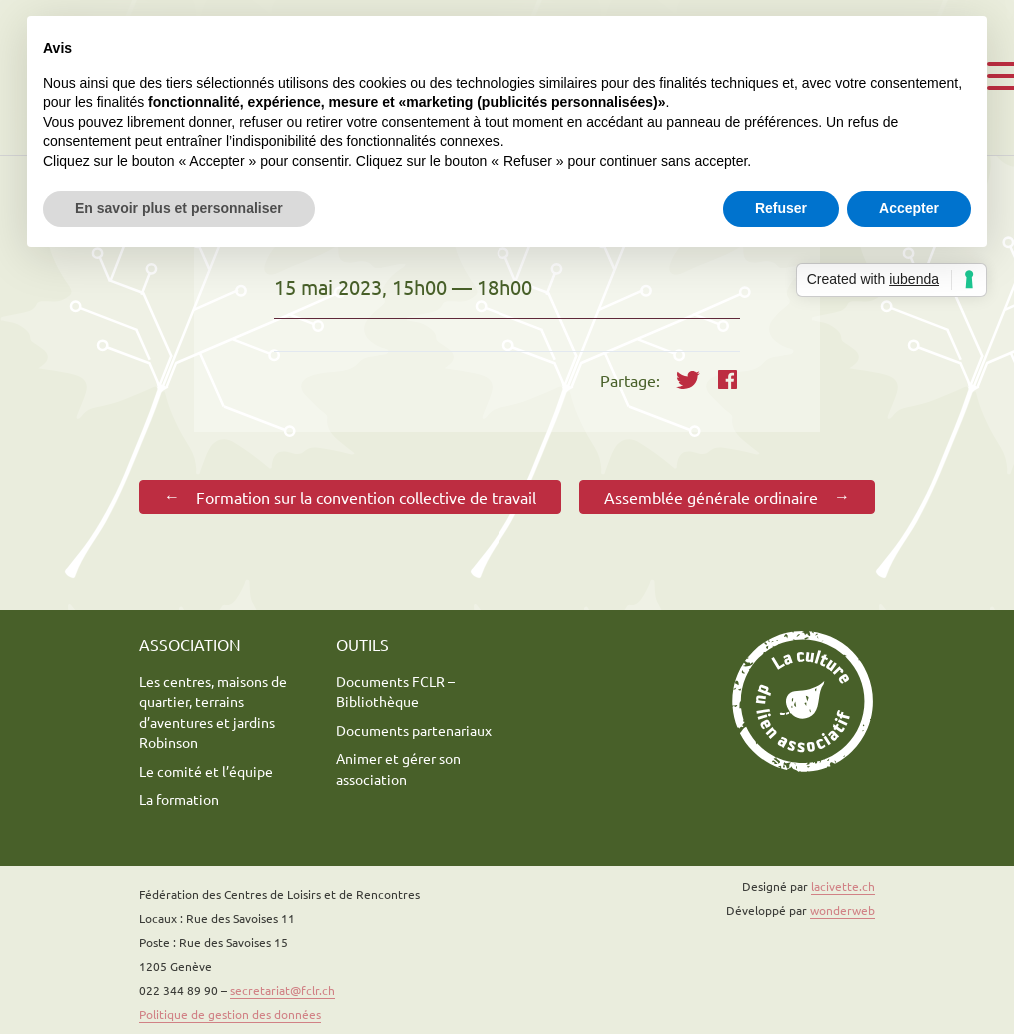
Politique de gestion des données (230, 1014)
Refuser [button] (781, 208)
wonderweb (842, 910)
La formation (179, 799)
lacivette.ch (843, 886)
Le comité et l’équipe (206, 771)
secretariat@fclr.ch (282, 990)
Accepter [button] (909, 208)
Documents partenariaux (414, 730)
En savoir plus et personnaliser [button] (179, 208)
